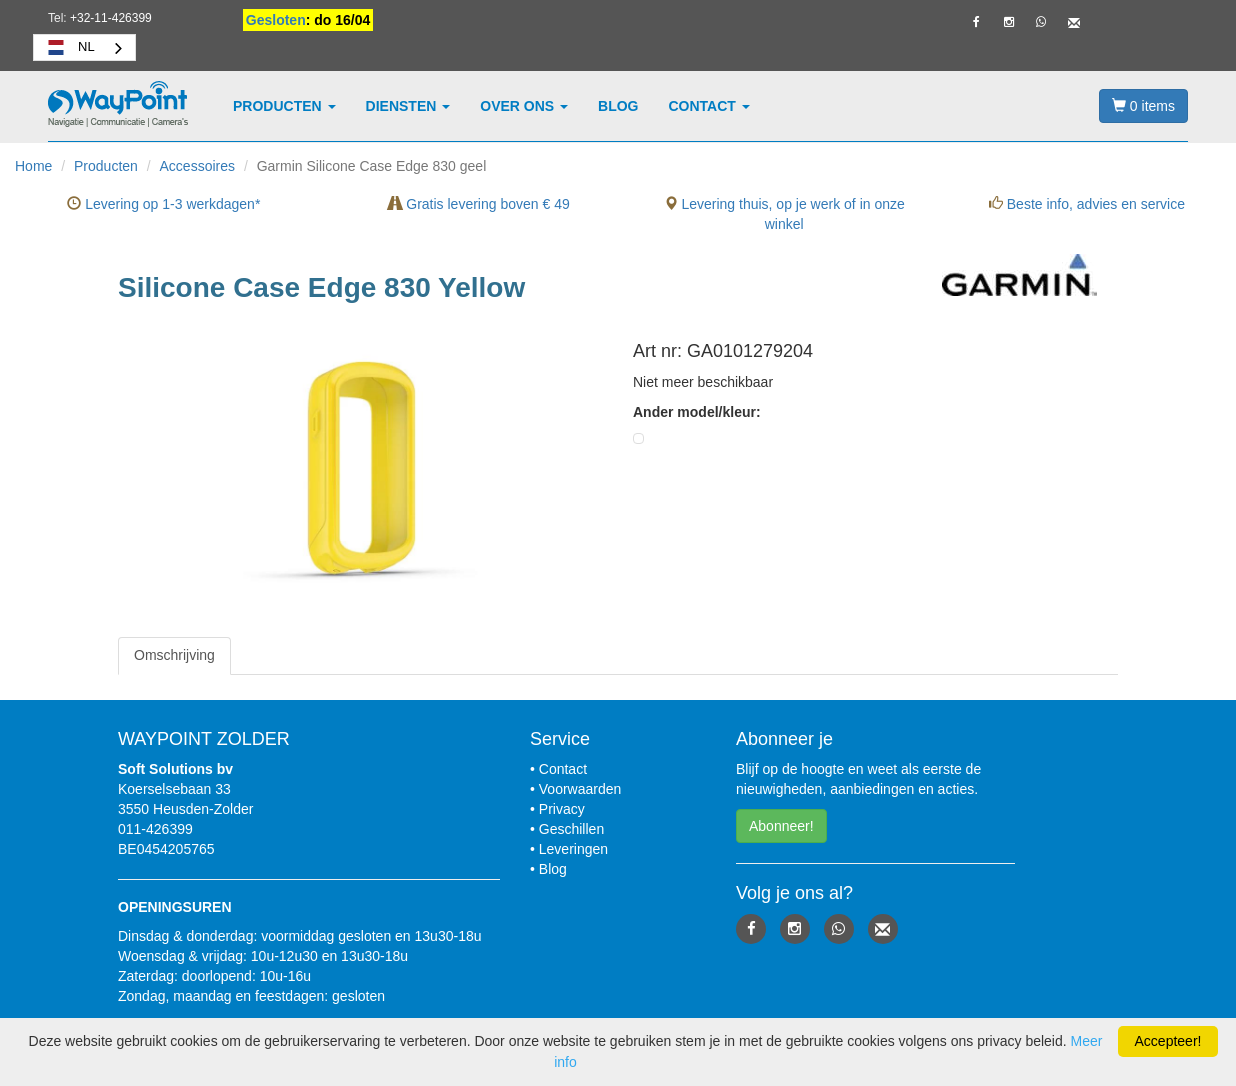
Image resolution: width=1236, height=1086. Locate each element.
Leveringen (573, 849)
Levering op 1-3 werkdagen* (163, 204)
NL (69, 47)
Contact (709, 106)
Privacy (562, 809)
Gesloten (276, 20)
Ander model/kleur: (697, 412)
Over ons (524, 106)
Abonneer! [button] (781, 826)
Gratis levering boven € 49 (478, 204)
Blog (618, 106)
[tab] (174, 655)
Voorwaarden (580, 789)
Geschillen (571, 829)
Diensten (408, 106)
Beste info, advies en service (1087, 204)
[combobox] (84, 47)
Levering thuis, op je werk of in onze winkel (784, 214)
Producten (284, 106)
